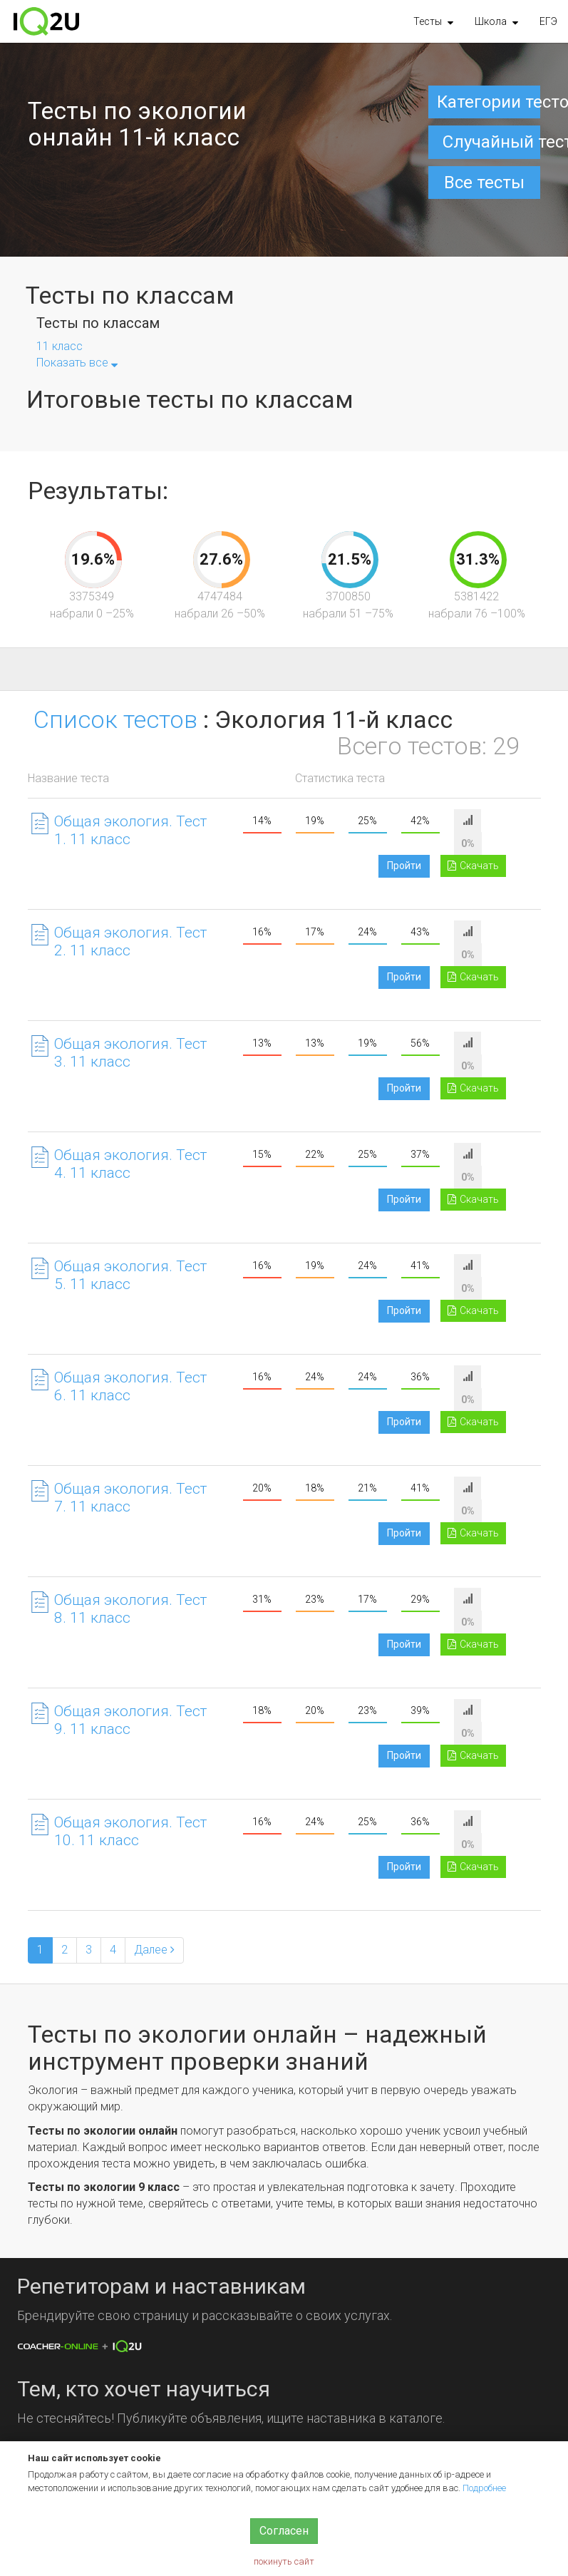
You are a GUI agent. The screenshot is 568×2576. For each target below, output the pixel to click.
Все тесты (484, 183)
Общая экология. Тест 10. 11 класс (130, 1831)
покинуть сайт (284, 2561)
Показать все (77, 362)
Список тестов (115, 719)
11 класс (59, 346)
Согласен (284, 2530)
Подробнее (484, 2488)
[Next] (154, 1950)
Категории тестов (489, 102)
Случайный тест (492, 142)
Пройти (404, 865)
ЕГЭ (548, 21)
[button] (433, 21)
